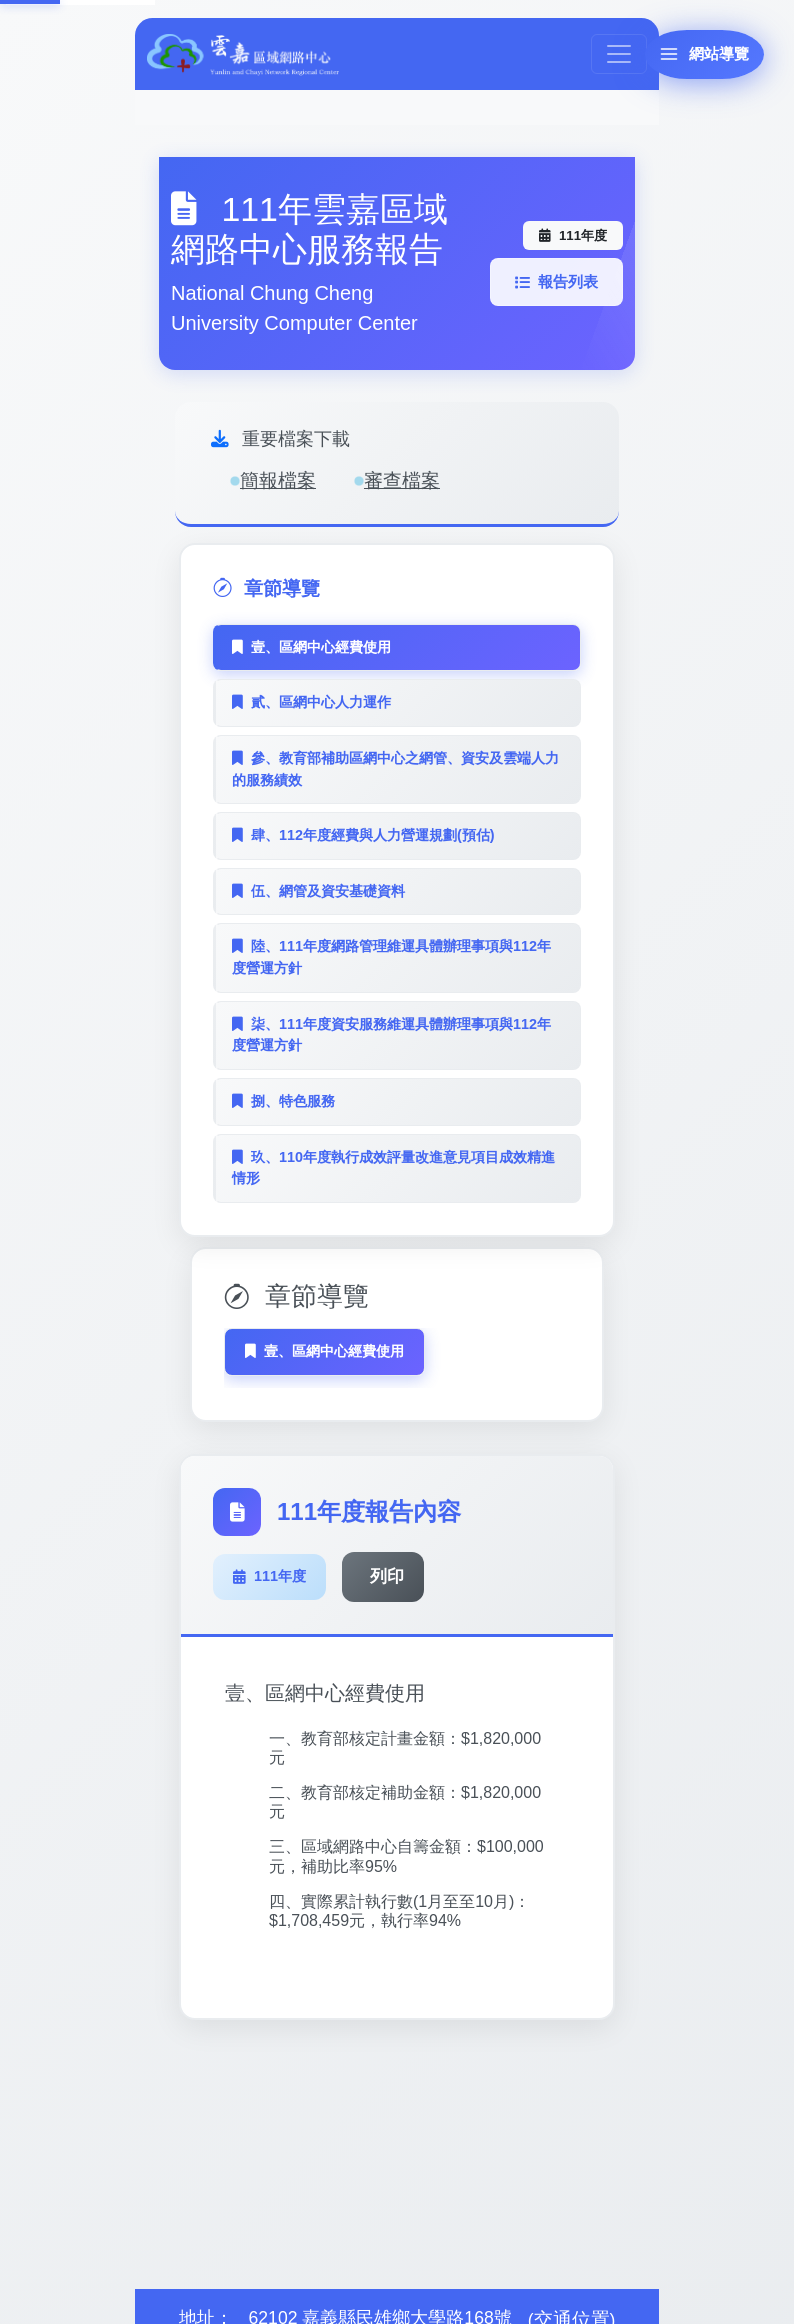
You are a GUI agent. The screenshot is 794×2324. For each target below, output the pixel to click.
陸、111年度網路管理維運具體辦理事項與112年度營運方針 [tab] (391, 957)
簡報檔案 (273, 480)
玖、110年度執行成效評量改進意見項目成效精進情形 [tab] (393, 1168)
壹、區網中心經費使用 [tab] (311, 647)
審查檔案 (397, 480)
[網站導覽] (691, 59)
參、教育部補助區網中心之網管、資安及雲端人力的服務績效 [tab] (395, 769)
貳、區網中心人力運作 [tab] (311, 702)
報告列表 (555, 281)
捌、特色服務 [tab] (283, 1101)
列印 (389, 1567)
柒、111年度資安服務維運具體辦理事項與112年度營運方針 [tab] (391, 1035)
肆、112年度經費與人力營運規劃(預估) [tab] (363, 835)
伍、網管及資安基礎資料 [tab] (318, 891)
